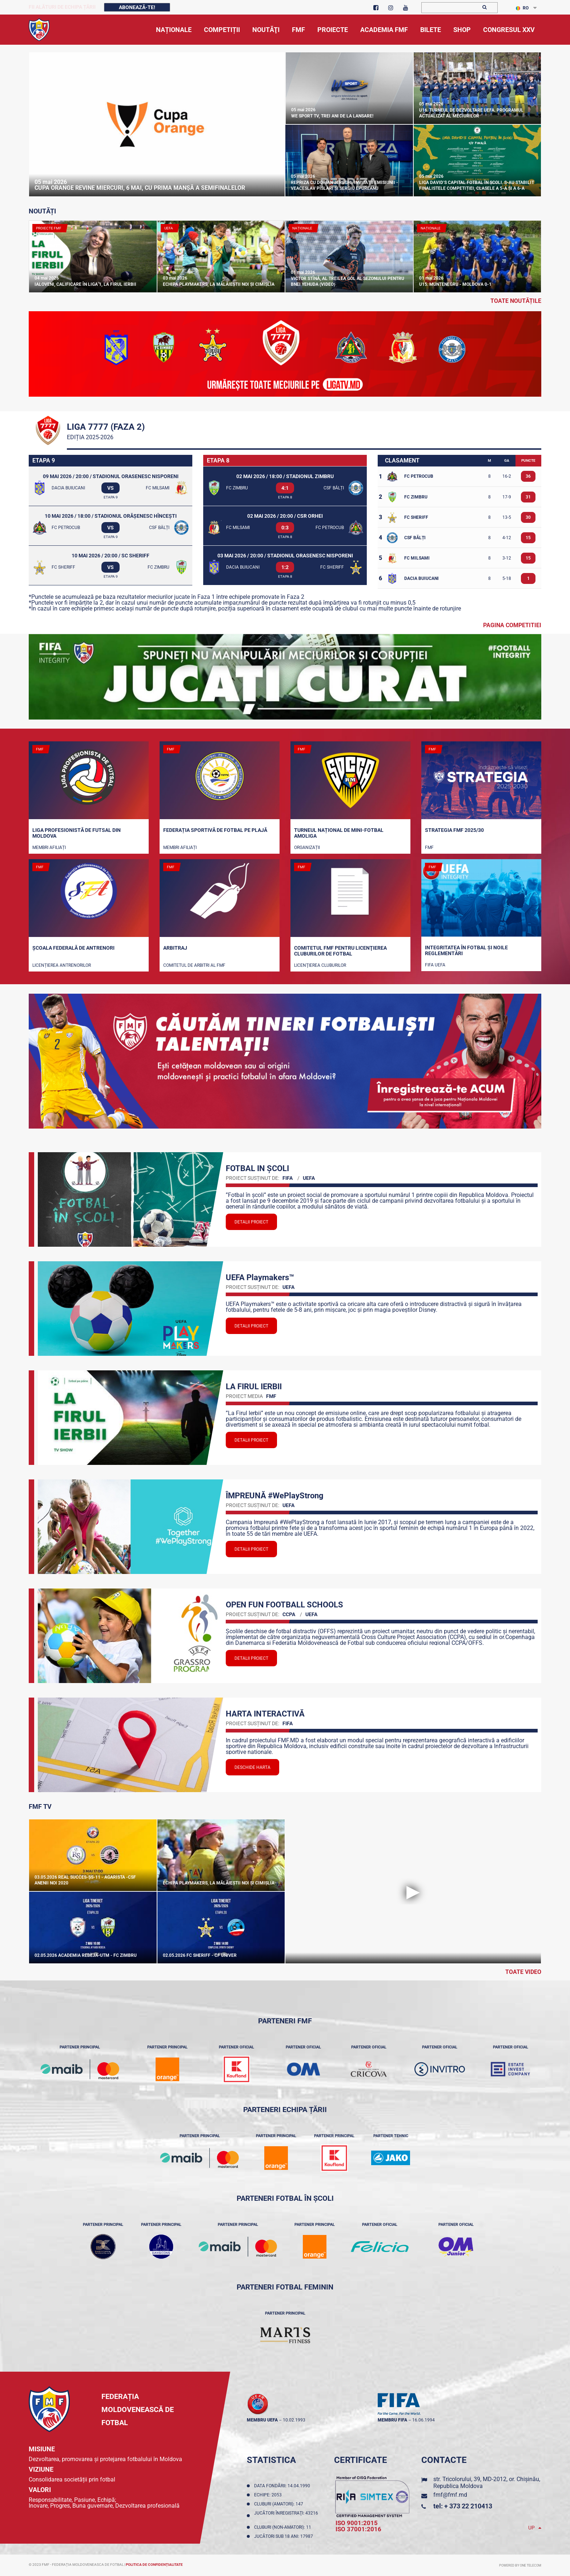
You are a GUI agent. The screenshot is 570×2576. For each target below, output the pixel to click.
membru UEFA (262, 2420)
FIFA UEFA (435, 964)
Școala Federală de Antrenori (73, 948)
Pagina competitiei (512, 625)
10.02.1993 (294, 2420)
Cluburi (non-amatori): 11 (283, 2527)
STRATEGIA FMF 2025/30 (454, 830)
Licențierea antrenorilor (61, 965)
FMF (429, 847)
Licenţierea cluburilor (320, 965)
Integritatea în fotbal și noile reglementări (466, 950)
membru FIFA (392, 2420)
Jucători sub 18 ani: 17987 (284, 2536)
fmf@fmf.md (450, 2494)
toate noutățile (515, 300)
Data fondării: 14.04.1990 (283, 2485)
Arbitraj (175, 948)
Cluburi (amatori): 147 (279, 2504)
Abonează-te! (137, 7)
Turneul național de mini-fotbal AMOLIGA (339, 833)
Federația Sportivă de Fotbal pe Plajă (215, 830)
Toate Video (523, 1971)
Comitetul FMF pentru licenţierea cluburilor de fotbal (340, 951)
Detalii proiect (251, 1222)
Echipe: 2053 (269, 2494)
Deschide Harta (252, 1767)
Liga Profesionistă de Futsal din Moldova (76, 833)
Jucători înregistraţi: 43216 (286, 2516)
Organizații (307, 847)
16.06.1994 (423, 2420)
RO (522, 8)
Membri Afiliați (49, 847)
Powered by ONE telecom (520, 2565)
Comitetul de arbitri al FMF (194, 965)
